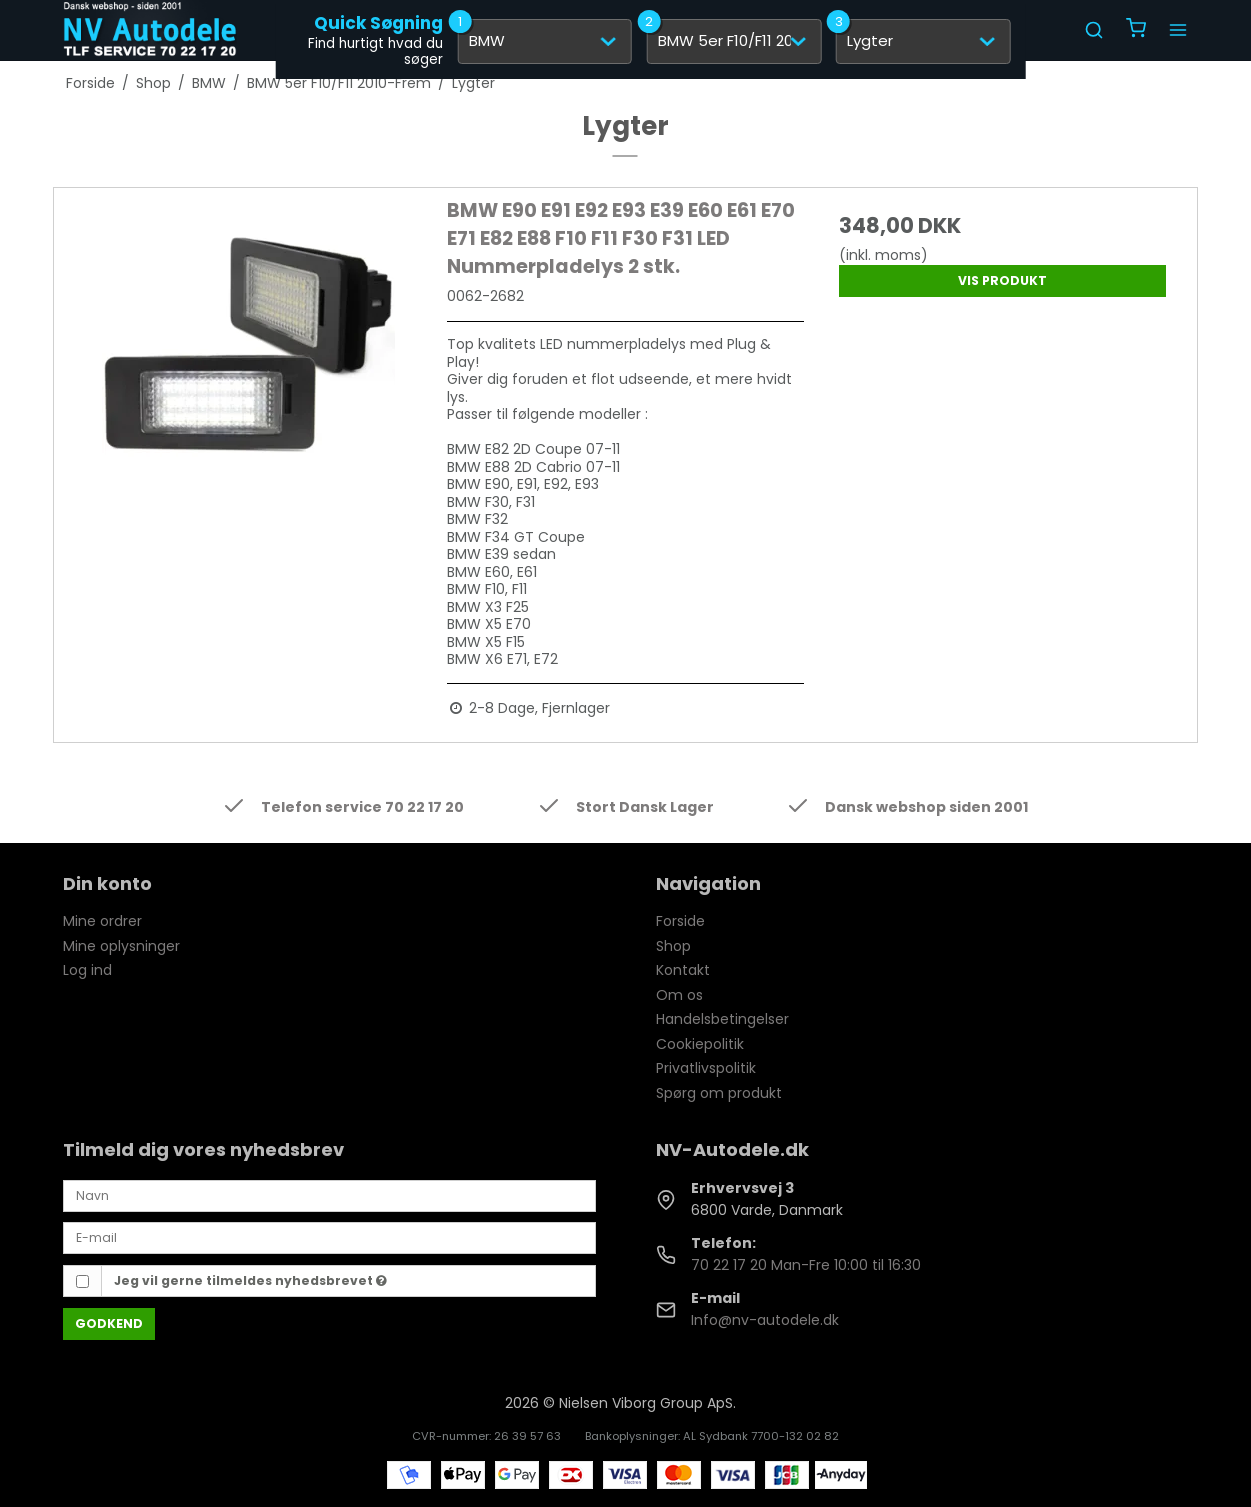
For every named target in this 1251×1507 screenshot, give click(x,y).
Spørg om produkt (719, 1093)
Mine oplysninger (121, 946)
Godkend (109, 1323)
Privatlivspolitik (706, 1068)
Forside (680, 921)
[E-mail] (329, 1237)
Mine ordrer (102, 921)
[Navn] (329, 1195)
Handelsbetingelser (722, 1019)
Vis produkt (1002, 280)
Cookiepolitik (700, 1044)
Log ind (87, 970)
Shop (673, 946)
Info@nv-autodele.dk (765, 1320)
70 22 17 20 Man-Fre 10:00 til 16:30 (806, 1265)
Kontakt (683, 970)
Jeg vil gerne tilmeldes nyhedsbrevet (250, 1280)
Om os (679, 995)
